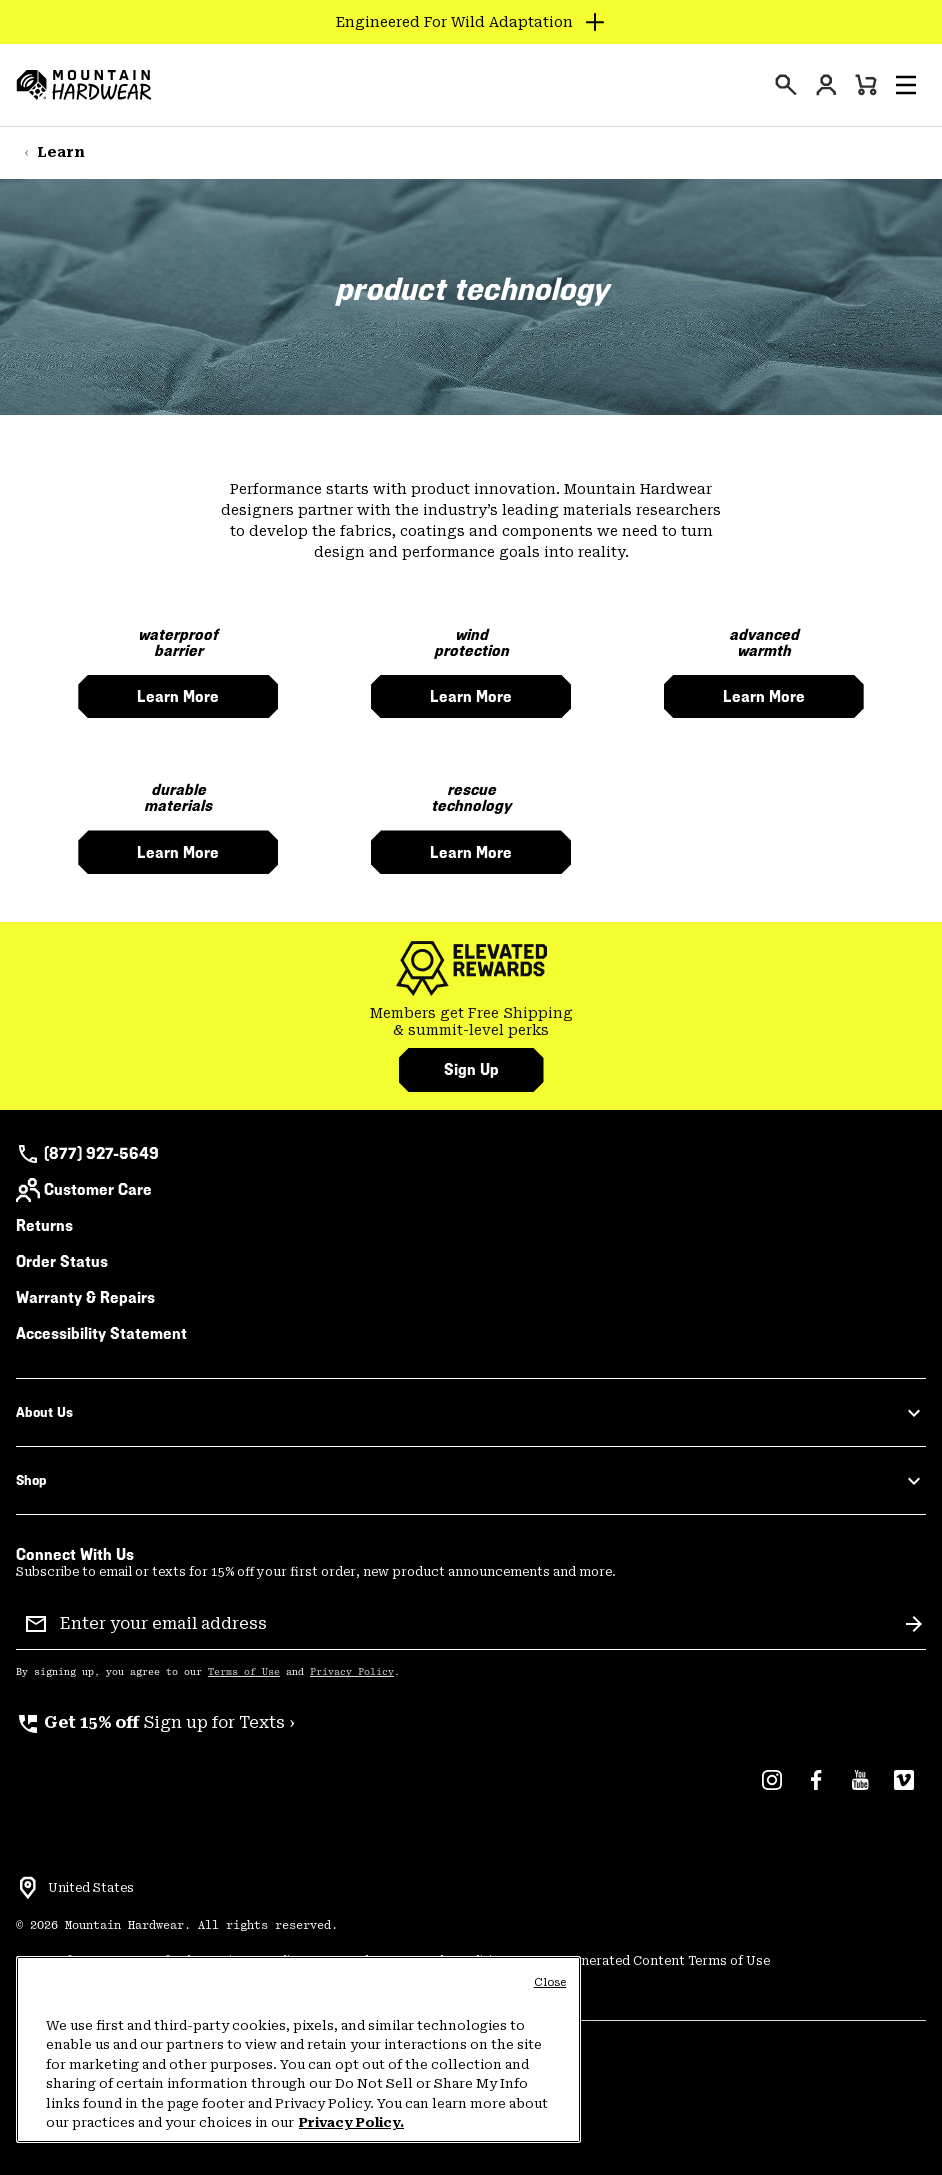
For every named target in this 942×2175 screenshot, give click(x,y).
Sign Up (471, 1069)
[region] (298, 2049)
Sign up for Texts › (155, 1722)
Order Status (62, 1261)
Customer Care (84, 1190)
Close (550, 1982)
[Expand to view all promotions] (471, 22)
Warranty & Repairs (85, 1297)
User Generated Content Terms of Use (650, 1961)
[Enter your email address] (475, 1624)
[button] (906, 85)
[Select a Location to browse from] (28, 1888)
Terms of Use (244, 1672)
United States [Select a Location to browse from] (91, 1888)
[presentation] (786, 85)
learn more (178, 696)
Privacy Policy (352, 1672)
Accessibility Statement (101, 1333)
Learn (61, 152)
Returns (44, 1225)
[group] (471, 1022)
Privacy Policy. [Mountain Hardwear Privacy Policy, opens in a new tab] (351, 2122)
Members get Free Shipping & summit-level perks (471, 1022)
